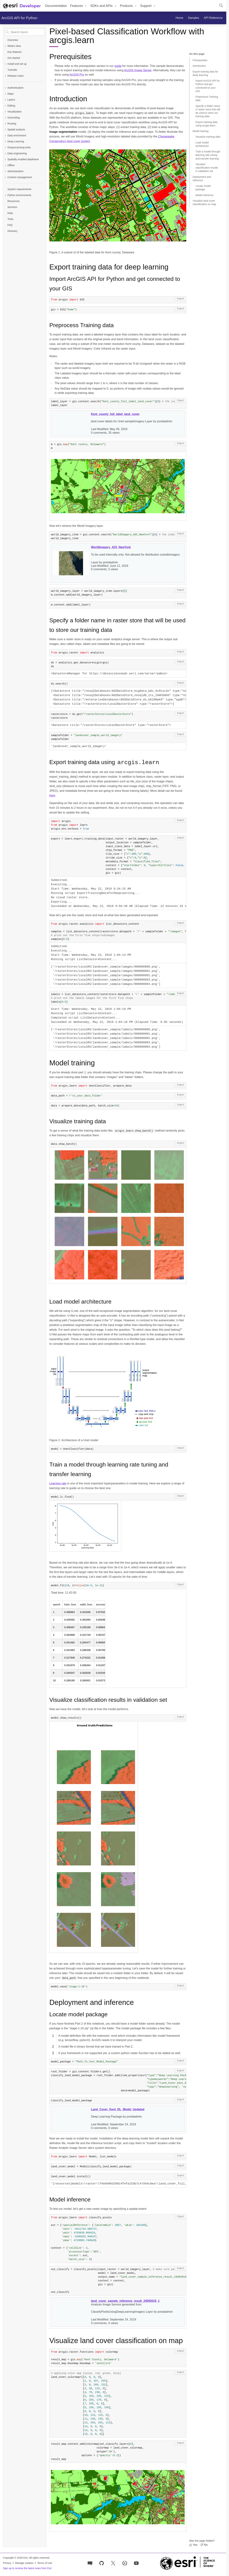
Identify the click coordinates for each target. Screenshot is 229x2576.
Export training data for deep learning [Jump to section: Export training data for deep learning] (205, 73)
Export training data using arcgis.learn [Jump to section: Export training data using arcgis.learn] (206, 124)
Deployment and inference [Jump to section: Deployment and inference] (202, 178)
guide (117, 65)
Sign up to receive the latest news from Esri (27, 2568)
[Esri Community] (90, 2562)
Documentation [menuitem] (56, 6)
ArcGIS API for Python (19, 18)
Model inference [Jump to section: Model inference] (205, 195)
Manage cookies (24, 2563)
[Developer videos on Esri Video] (124, 2562)
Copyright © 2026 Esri (15, 2557)
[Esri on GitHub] (101, 2562)
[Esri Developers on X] (113, 2562)
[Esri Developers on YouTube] (136, 2562)
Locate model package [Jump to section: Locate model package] (203, 187)
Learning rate (57, 1483)
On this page (197, 53)
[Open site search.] (221, 6)
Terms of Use (44, 2563)
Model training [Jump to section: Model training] (201, 131)
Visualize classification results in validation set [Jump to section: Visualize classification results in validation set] (207, 168)
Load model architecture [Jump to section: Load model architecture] (202, 144)
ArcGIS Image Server (138, 70)
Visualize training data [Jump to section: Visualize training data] (208, 136)
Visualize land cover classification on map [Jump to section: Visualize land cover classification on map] (204, 202)
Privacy (7, 2563)
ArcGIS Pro (76, 74)
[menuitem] (79, 6)
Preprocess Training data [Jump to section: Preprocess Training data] (207, 98)
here (52, 795)
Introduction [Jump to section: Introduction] (199, 65)
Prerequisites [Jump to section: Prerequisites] (200, 60)
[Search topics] (25, 32)
